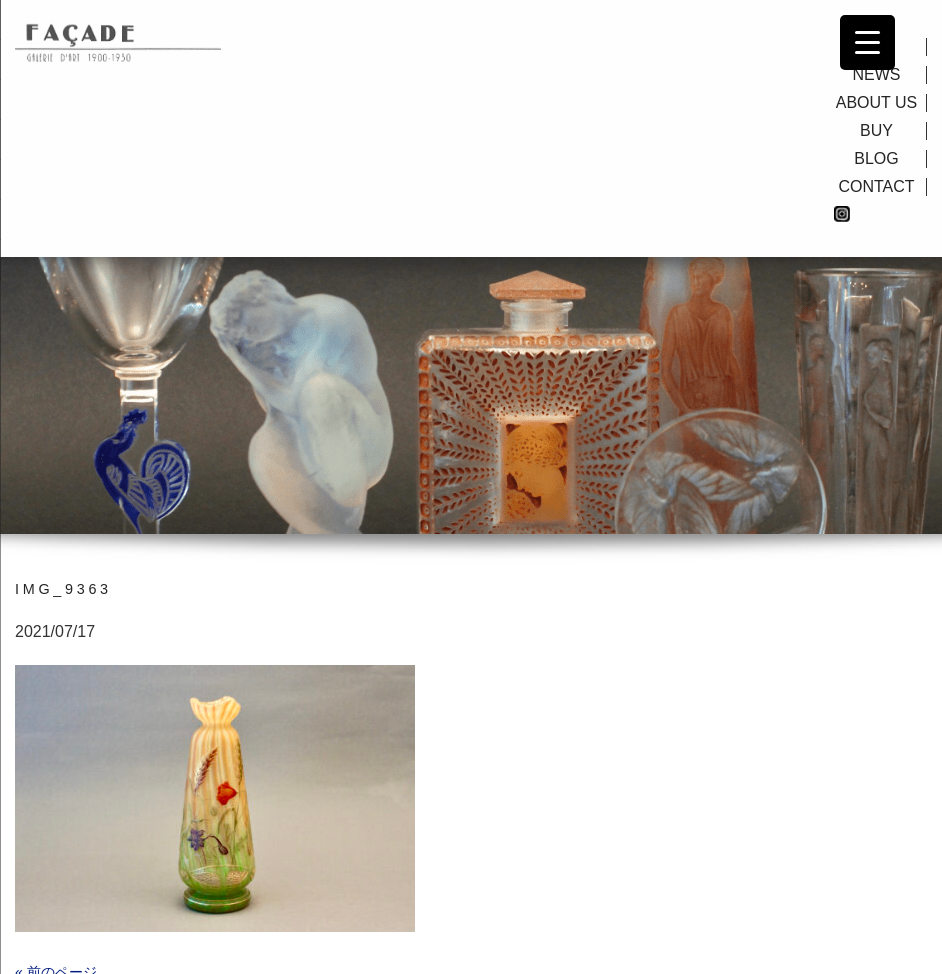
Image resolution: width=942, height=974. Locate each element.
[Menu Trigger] (867, 42)
